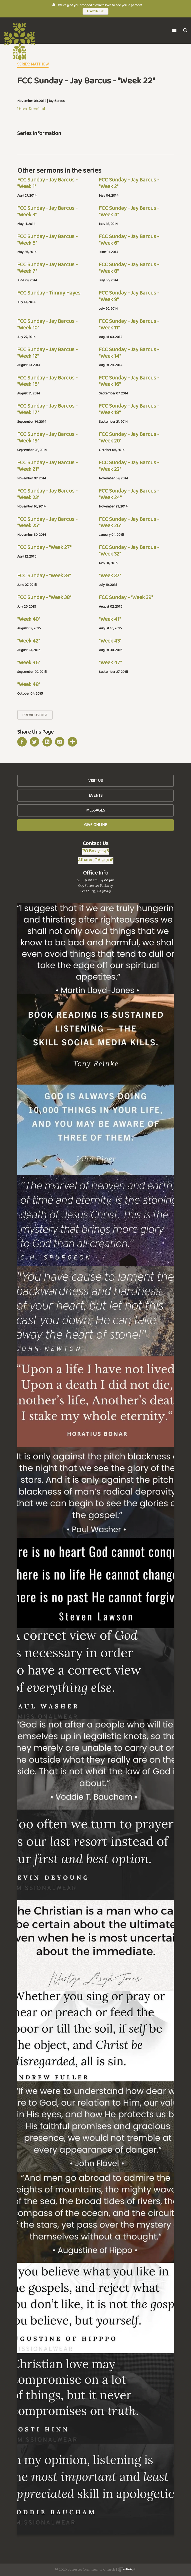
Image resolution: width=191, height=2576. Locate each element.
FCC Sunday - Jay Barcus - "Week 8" (129, 267)
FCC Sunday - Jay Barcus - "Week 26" (129, 522)
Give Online (95, 825)
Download (37, 109)
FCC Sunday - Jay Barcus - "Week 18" (129, 409)
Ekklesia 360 (127, 2569)
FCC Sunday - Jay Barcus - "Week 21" (47, 465)
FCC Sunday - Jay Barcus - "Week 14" (129, 352)
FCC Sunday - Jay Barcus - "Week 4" (129, 211)
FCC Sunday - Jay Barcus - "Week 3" (47, 211)
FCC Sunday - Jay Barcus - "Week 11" (129, 324)
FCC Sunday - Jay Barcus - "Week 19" (47, 437)
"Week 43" (110, 641)
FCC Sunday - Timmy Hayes (48, 293)
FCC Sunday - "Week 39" (126, 597)
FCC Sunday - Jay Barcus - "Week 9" (129, 296)
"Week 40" (28, 619)
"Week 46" (28, 662)
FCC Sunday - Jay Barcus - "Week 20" (129, 437)
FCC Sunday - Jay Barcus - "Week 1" (47, 183)
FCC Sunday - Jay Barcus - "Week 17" (47, 409)
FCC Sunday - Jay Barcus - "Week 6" (129, 239)
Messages (95, 810)
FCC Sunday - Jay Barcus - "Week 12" (47, 352)
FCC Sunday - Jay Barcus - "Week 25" (47, 522)
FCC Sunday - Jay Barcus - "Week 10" (47, 324)
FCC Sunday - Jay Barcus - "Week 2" (129, 183)
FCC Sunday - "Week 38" (44, 597)
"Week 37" (110, 575)
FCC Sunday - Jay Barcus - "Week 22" (129, 465)
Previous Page (35, 715)
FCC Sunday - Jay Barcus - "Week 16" (129, 381)
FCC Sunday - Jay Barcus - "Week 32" (129, 550)
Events (96, 795)
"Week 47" (110, 662)
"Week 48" (28, 684)
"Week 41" (110, 619)
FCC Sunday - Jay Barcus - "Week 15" (47, 381)
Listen (22, 109)
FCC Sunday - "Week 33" (44, 575)
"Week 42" (28, 641)
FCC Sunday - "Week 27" (44, 547)
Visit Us (95, 780)
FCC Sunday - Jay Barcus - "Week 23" (47, 494)
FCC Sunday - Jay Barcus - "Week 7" (47, 267)
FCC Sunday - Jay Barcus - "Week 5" (47, 239)
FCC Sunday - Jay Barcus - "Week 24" (129, 494)
